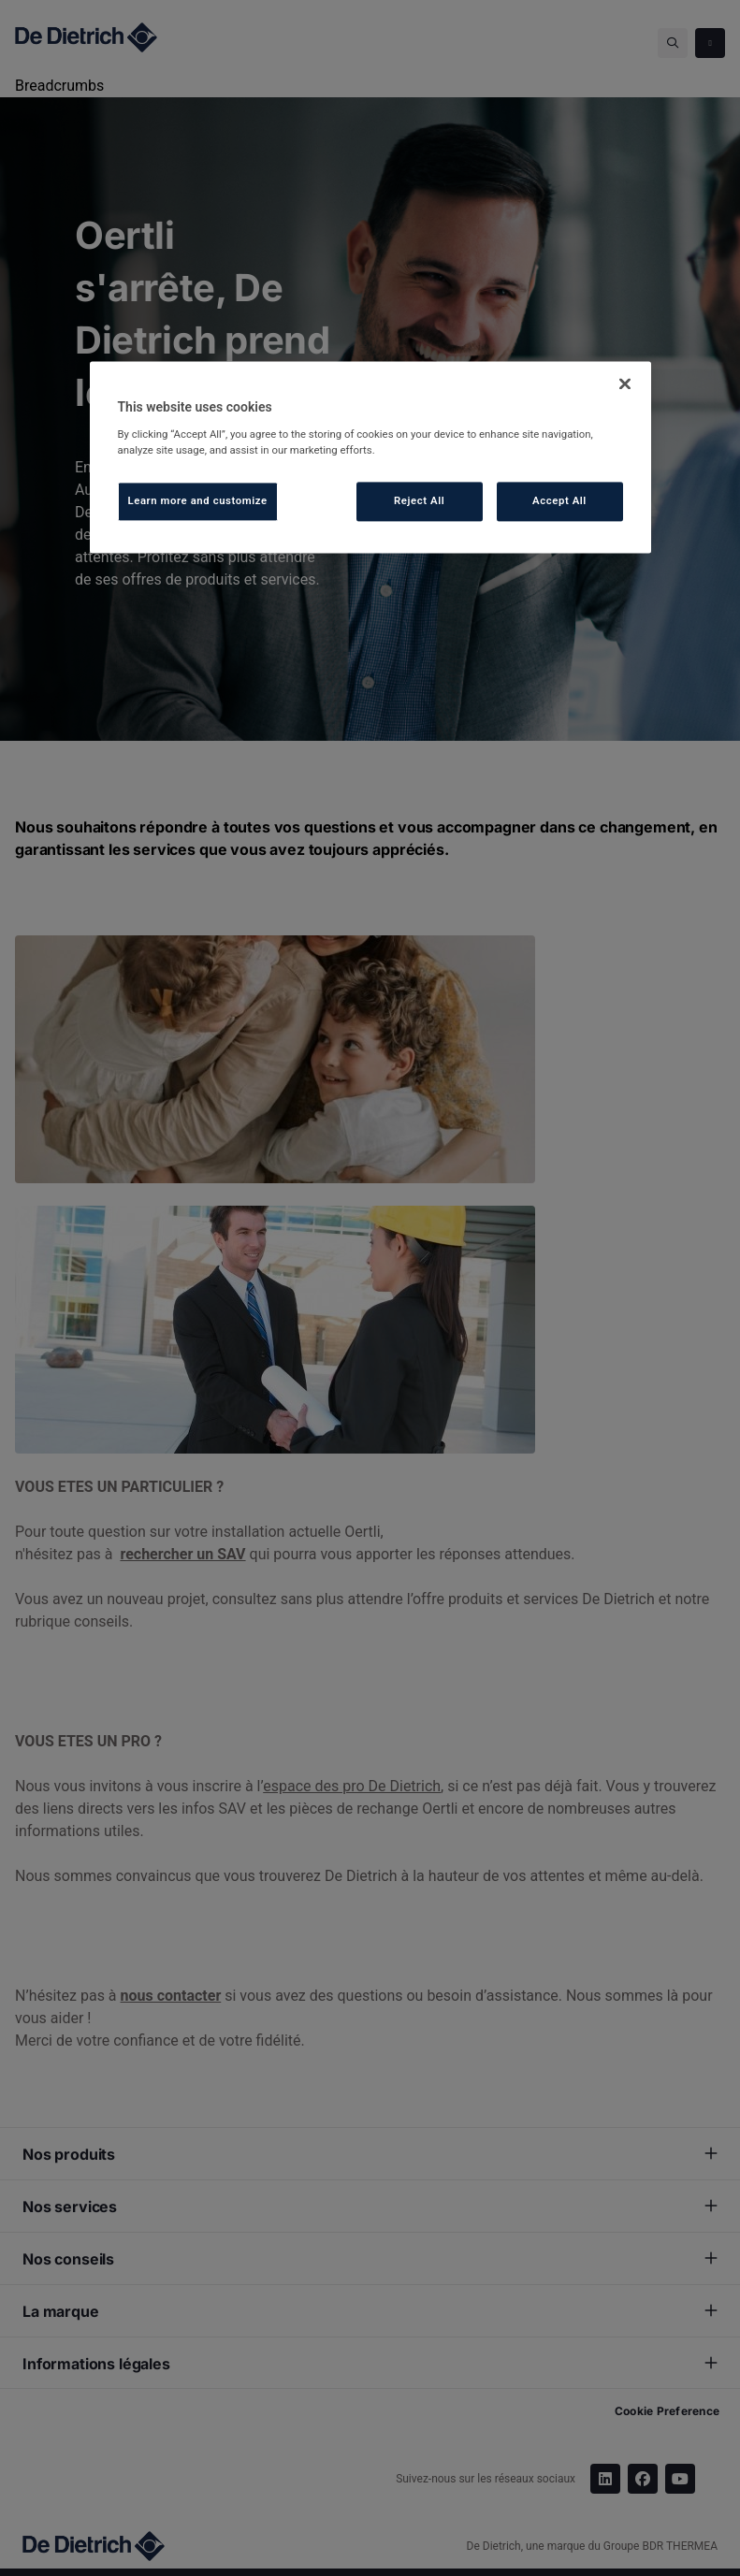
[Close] (625, 383)
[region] (370, 457)
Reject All (419, 500)
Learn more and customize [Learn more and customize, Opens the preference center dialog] (198, 500)
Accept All (559, 500)
